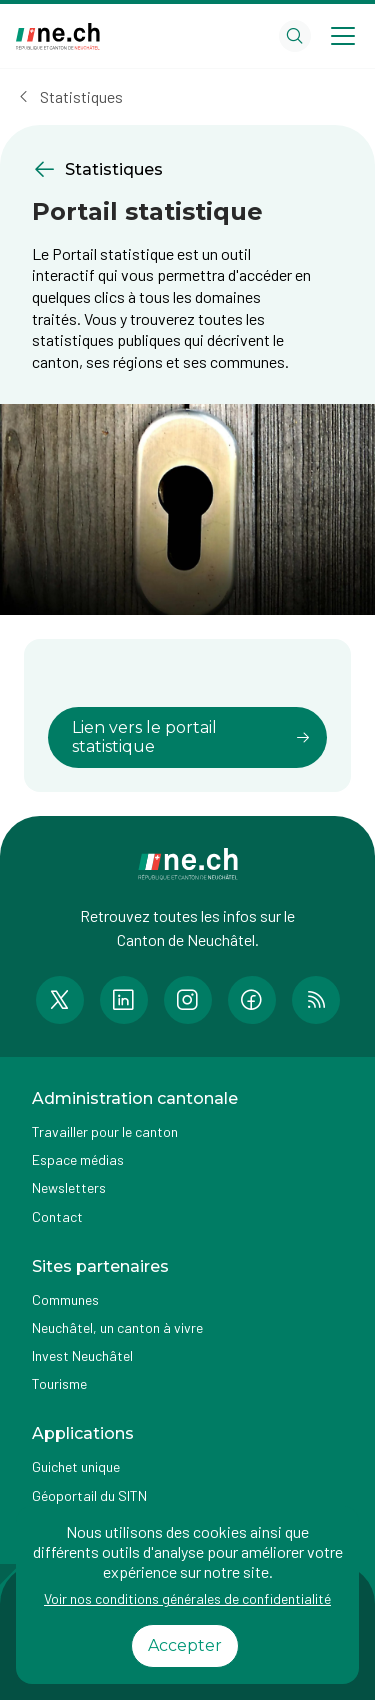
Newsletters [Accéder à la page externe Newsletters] (69, 1187)
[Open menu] (343, 36)
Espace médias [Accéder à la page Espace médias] (78, 1159)
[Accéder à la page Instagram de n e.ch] (188, 1000)
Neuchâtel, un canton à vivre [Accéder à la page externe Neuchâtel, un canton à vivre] (117, 1327)
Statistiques (81, 96)
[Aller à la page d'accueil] (58, 36)
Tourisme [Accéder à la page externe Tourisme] (59, 1383)
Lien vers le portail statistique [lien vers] (191, 736)
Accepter (185, 1645)
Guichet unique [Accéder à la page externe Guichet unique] (76, 1466)
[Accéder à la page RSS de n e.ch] (316, 1000)
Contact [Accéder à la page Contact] (57, 1216)
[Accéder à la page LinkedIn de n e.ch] (124, 1000)
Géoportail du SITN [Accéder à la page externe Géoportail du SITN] (89, 1495)
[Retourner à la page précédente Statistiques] (187, 169)
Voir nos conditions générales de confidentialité (187, 1598)
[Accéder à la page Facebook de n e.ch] (252, 1000)
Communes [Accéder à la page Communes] (65, 1299)
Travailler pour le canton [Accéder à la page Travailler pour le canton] (105, 1131)
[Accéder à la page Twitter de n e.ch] (60, 1000)
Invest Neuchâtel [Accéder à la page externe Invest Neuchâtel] (82, 1355)
